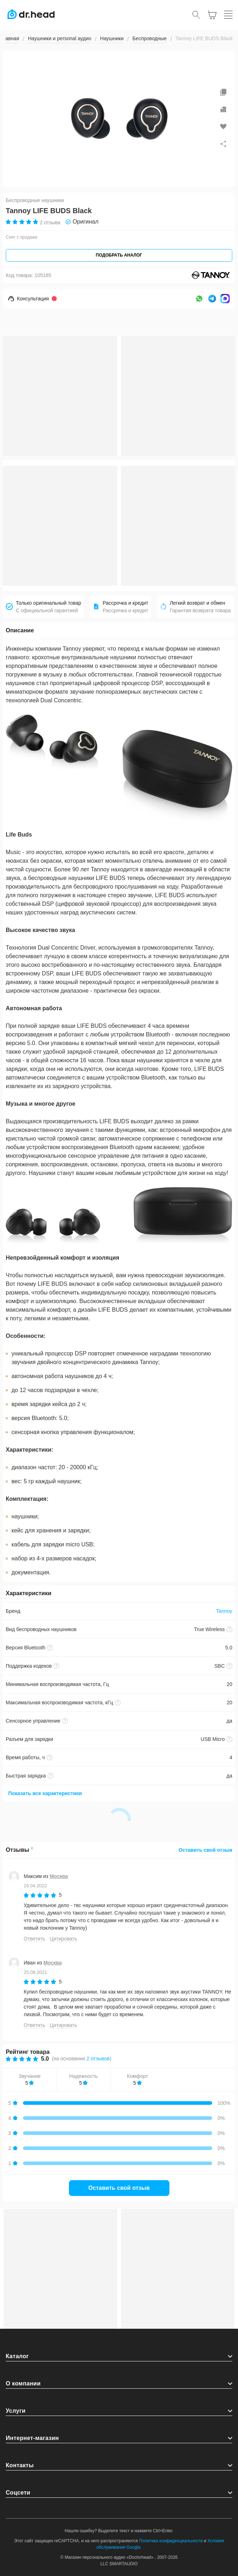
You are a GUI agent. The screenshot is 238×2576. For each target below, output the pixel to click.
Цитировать (63, 1939)
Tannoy (224, 1611)
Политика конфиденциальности (170, 2540)
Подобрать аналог (119, 255)
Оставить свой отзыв (205, 1850)
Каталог (17, 2356)
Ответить (34, 1939)
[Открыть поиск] (196, 14)
